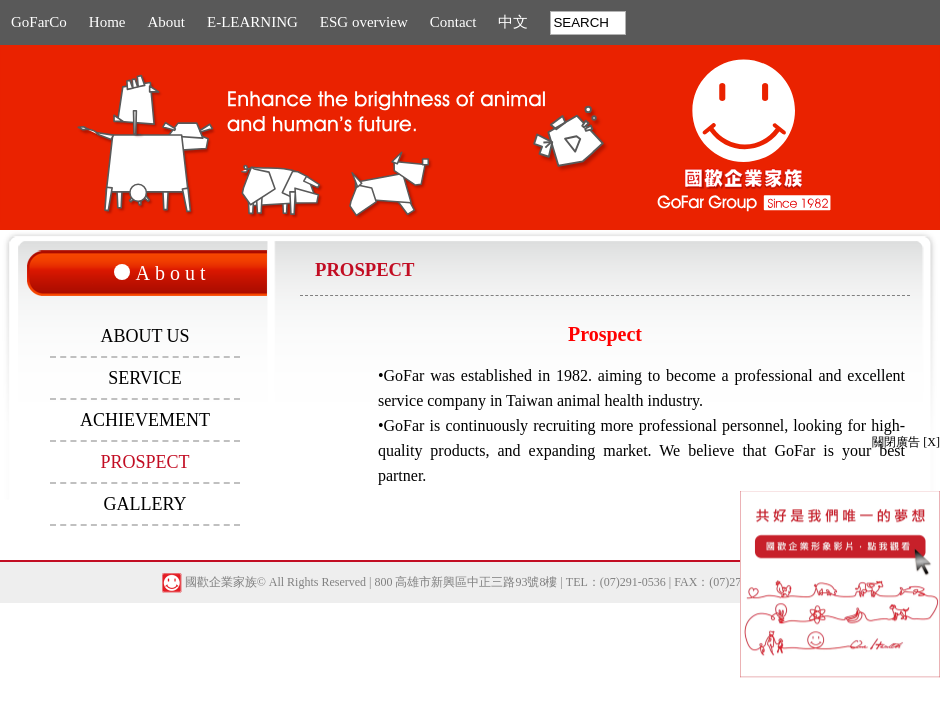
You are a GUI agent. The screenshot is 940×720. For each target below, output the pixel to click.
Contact (453, 22)
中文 (513, 22)
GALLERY (145, 504)
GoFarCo (39, 22)
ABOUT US (144, 336)
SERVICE (145, 378)
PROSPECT (144, 462)
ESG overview (364, 22)
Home (107, 22)
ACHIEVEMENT (145, 420)
